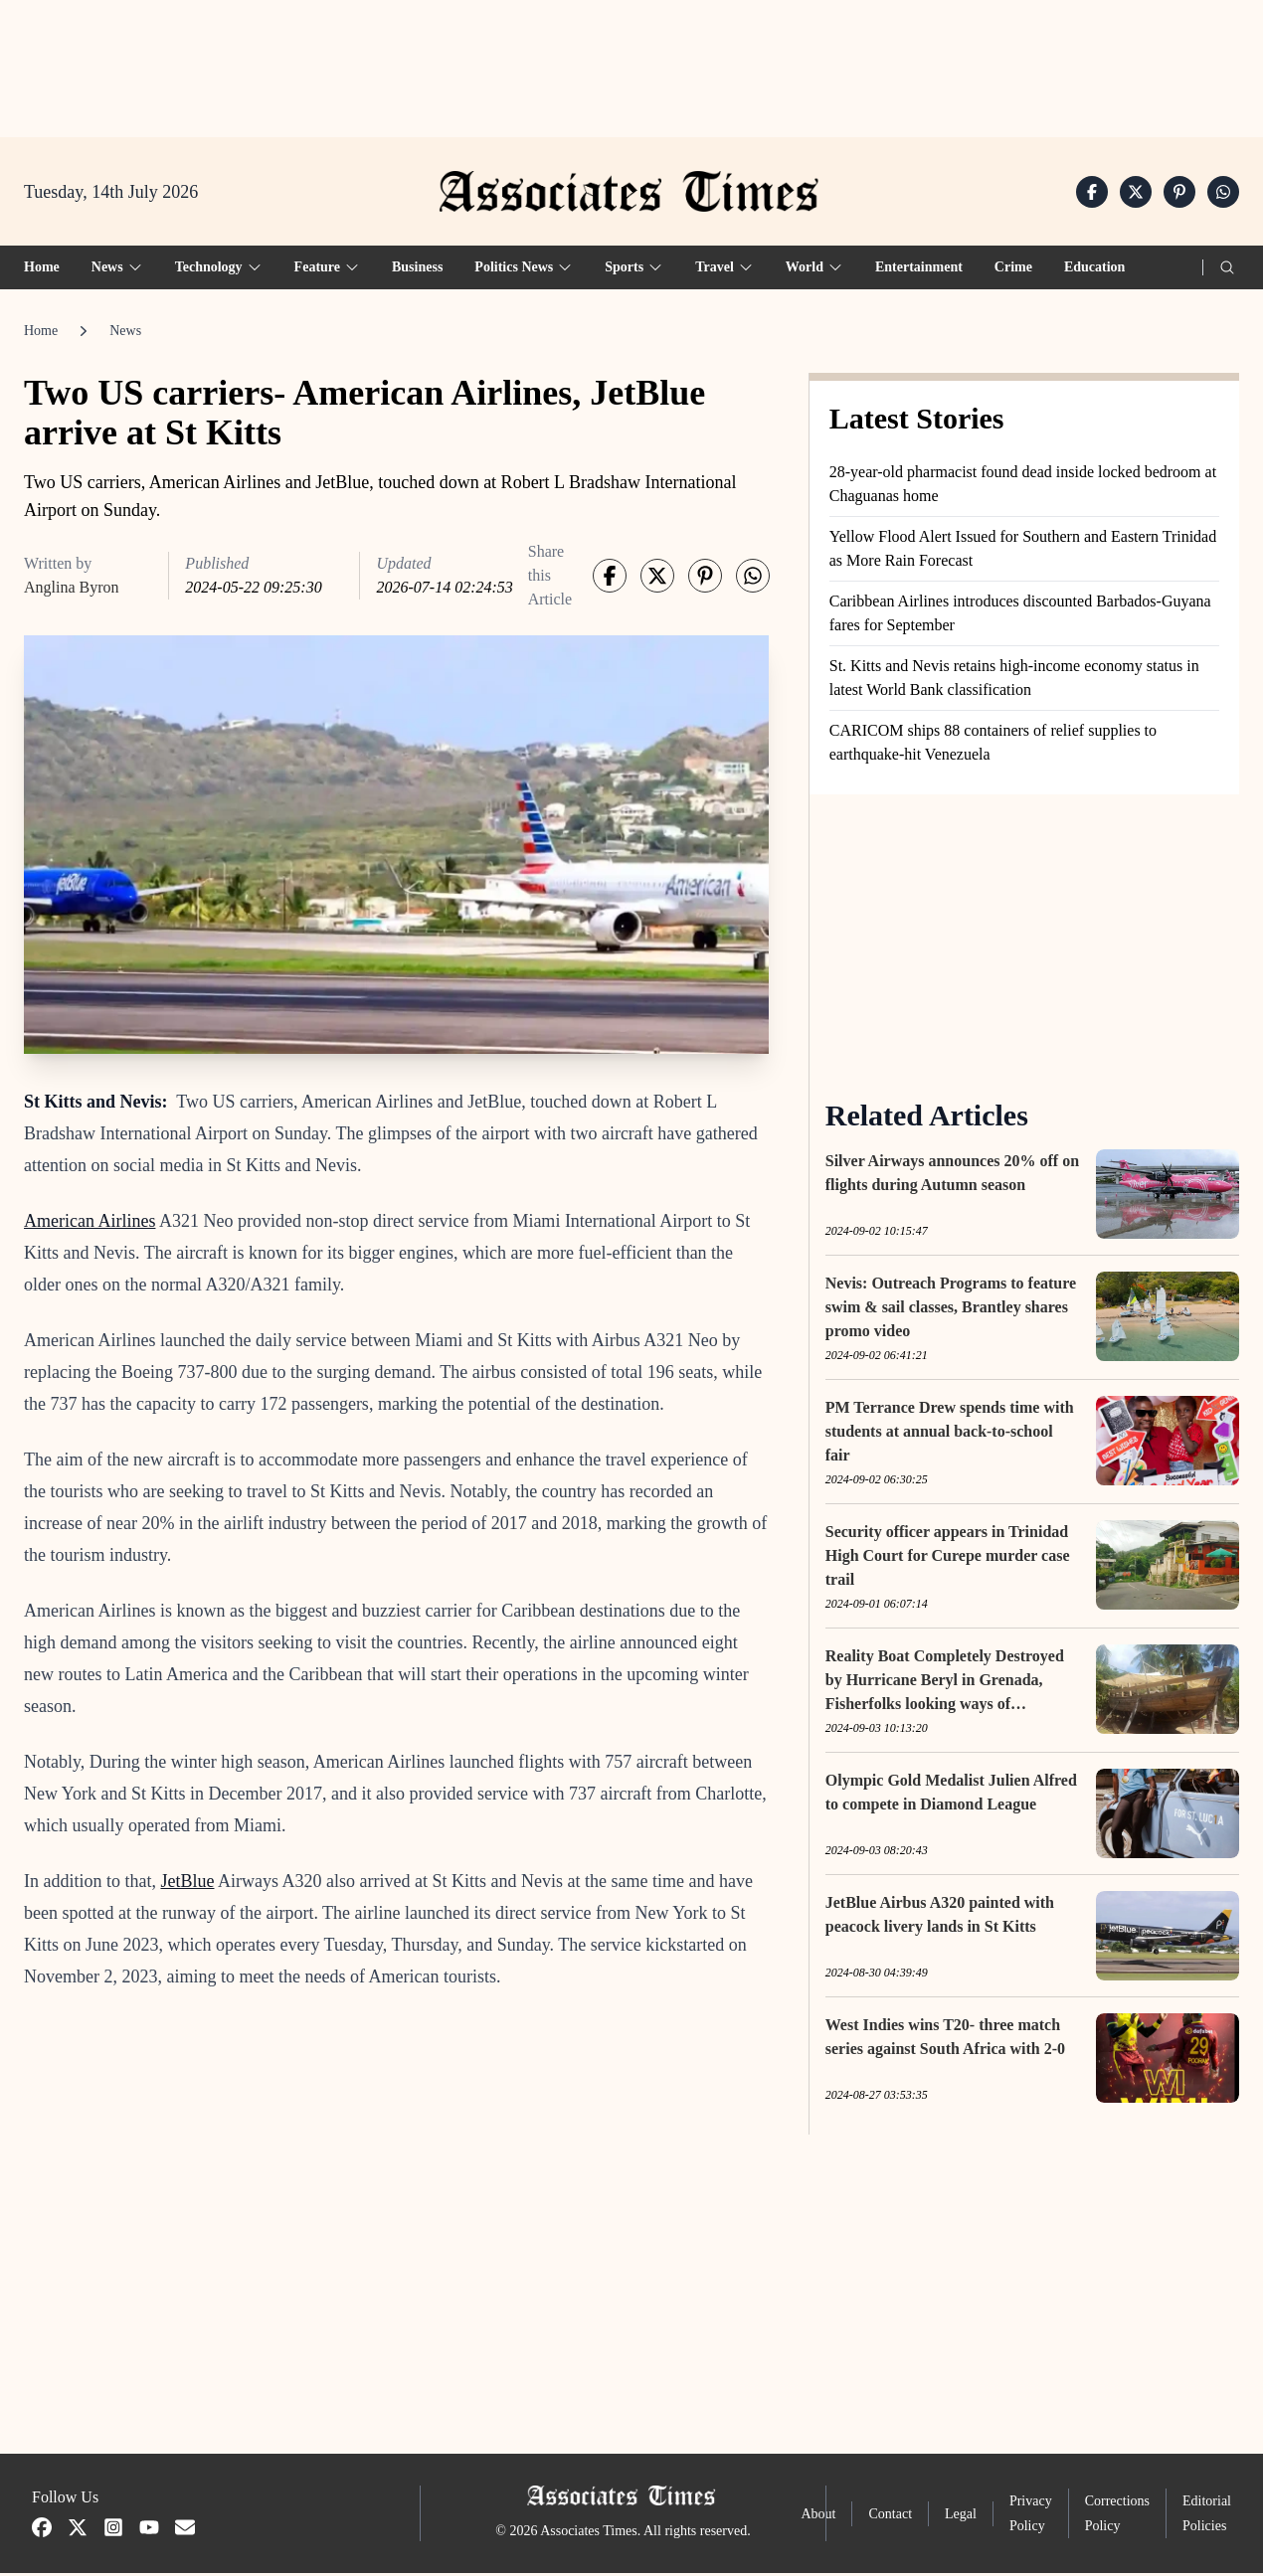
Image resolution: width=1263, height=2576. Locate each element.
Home (42, 269)
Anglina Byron (71, 590)
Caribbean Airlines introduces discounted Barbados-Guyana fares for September (1020, 616)
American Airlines (89, 1224)
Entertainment (919, 269)
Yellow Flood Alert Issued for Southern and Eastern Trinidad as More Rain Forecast (1022, 551)
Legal (961, 2516)
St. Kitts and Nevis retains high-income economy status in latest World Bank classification (1014, 680)
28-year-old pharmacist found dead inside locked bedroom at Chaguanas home (1022, 486)
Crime (1013, 269)
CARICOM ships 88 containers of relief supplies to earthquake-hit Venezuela (993, 745)
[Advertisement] (631, 60)
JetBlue (187, 1884)
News (125, 333)
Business (417, 269)
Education (1094, 269)
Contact (890, 2516)
